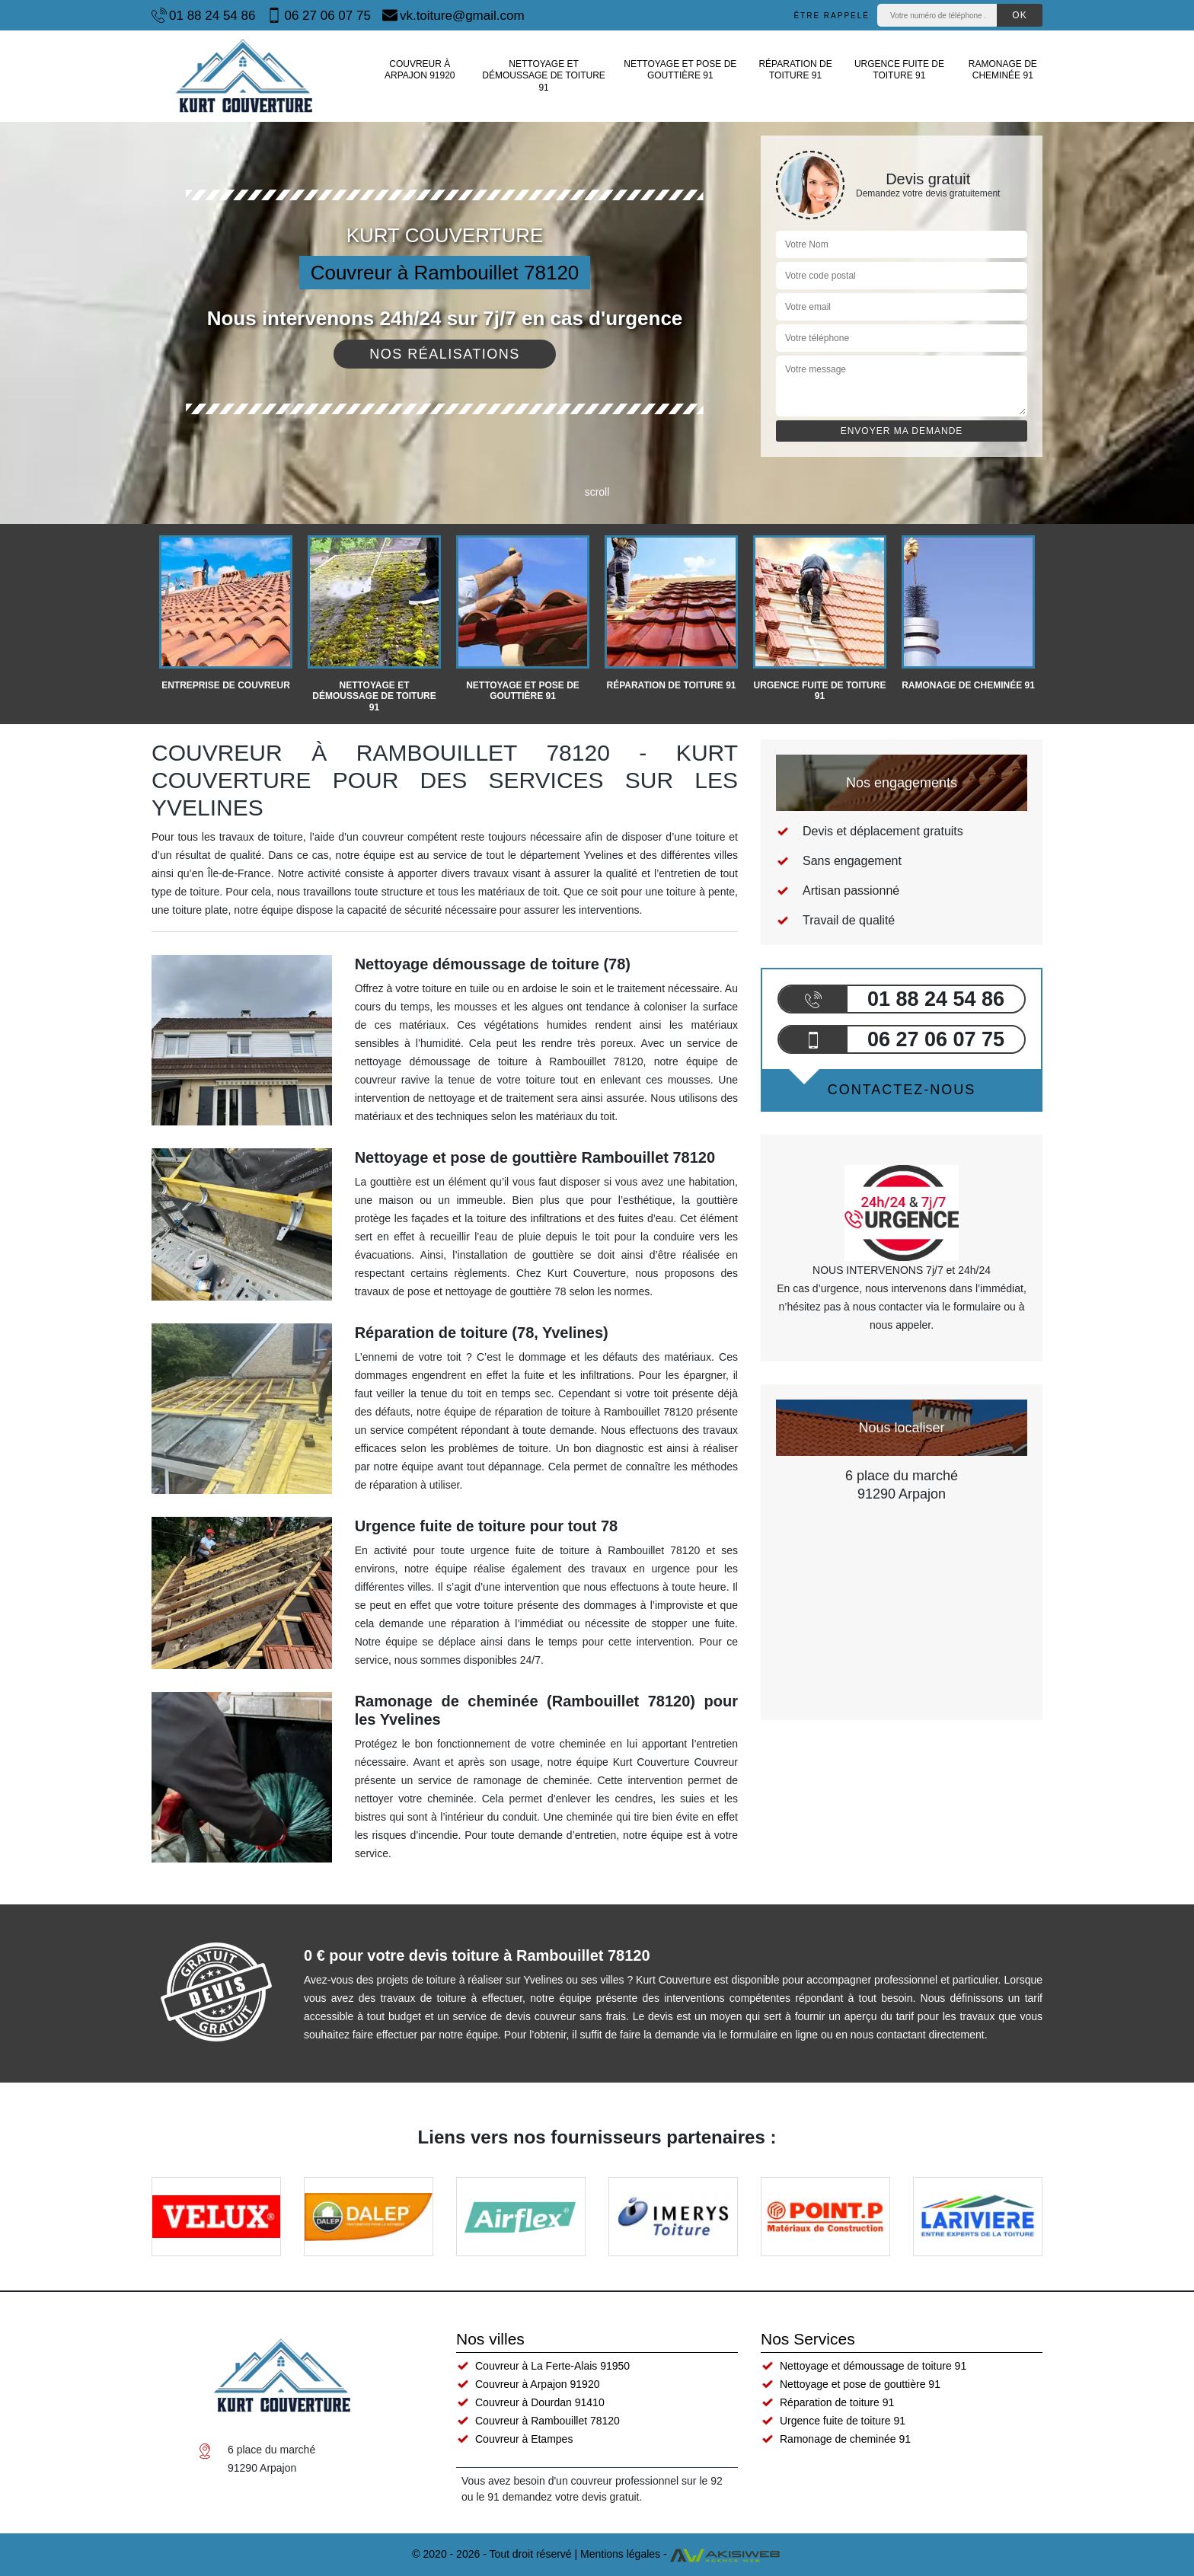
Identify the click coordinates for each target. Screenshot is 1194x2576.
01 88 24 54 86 (203, 15)
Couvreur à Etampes (524, 2439)
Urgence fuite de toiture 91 (899, 70)
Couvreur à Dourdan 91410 (540, 2402)
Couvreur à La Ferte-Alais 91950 (552, 2366)
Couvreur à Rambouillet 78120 (547, 2421)
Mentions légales (620, 2554)
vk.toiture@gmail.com (453, 15)
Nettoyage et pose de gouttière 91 (680, 70)
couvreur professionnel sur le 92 (647, 2481)
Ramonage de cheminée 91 (1003, 70)
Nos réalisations (444, 354)
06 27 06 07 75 (318, 15)
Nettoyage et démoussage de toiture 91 (543, 76)
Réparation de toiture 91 (795, 70)
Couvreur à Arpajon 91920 (420, 70)
